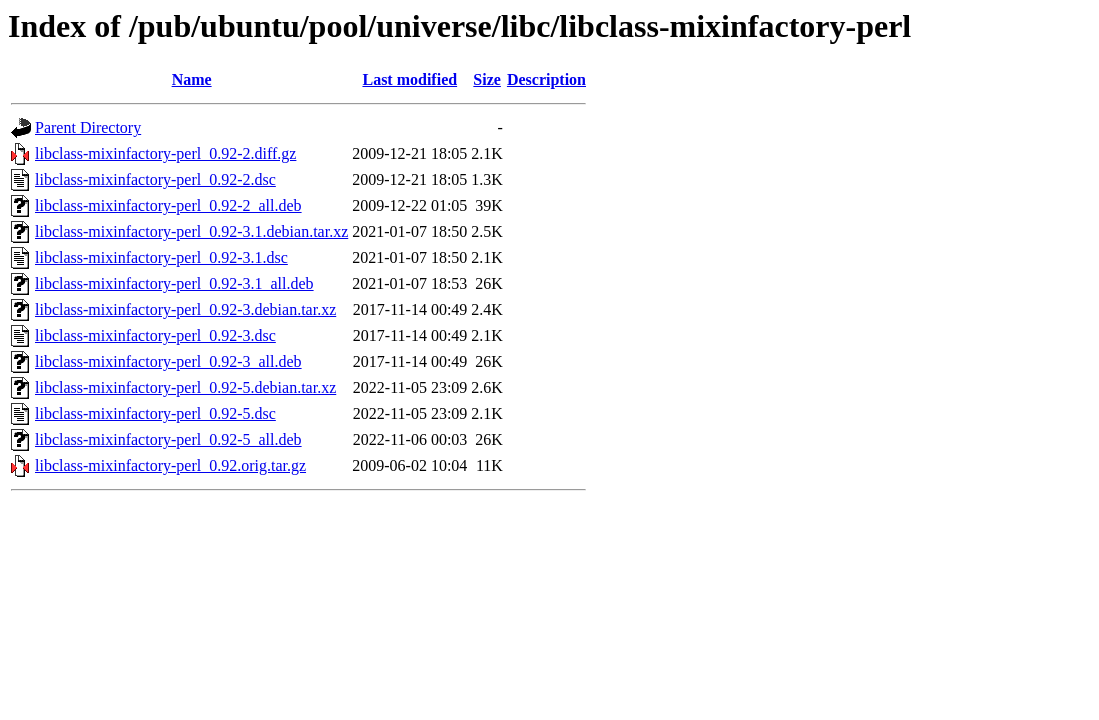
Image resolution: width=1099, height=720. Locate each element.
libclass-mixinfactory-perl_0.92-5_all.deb (168, 439)
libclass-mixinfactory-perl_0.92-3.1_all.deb (174, 283)
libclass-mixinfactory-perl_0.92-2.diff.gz (165, 153)
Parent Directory (88, 127)
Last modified (409, 79)
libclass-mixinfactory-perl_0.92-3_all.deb (168, 361)
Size (487, 79)
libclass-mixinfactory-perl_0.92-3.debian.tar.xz (185, 309)
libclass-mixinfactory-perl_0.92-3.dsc (155, 335)
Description (546, 79)
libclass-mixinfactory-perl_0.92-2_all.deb (168, 205)
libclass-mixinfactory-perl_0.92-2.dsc (155, 179)
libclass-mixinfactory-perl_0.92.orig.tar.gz (170, 465)
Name (192, 79)
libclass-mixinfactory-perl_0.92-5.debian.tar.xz (185, 387)
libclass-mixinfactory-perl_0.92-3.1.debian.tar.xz (191, 231)
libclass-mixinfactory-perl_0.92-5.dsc (155, 413)
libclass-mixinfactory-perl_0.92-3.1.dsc (161, 257)
